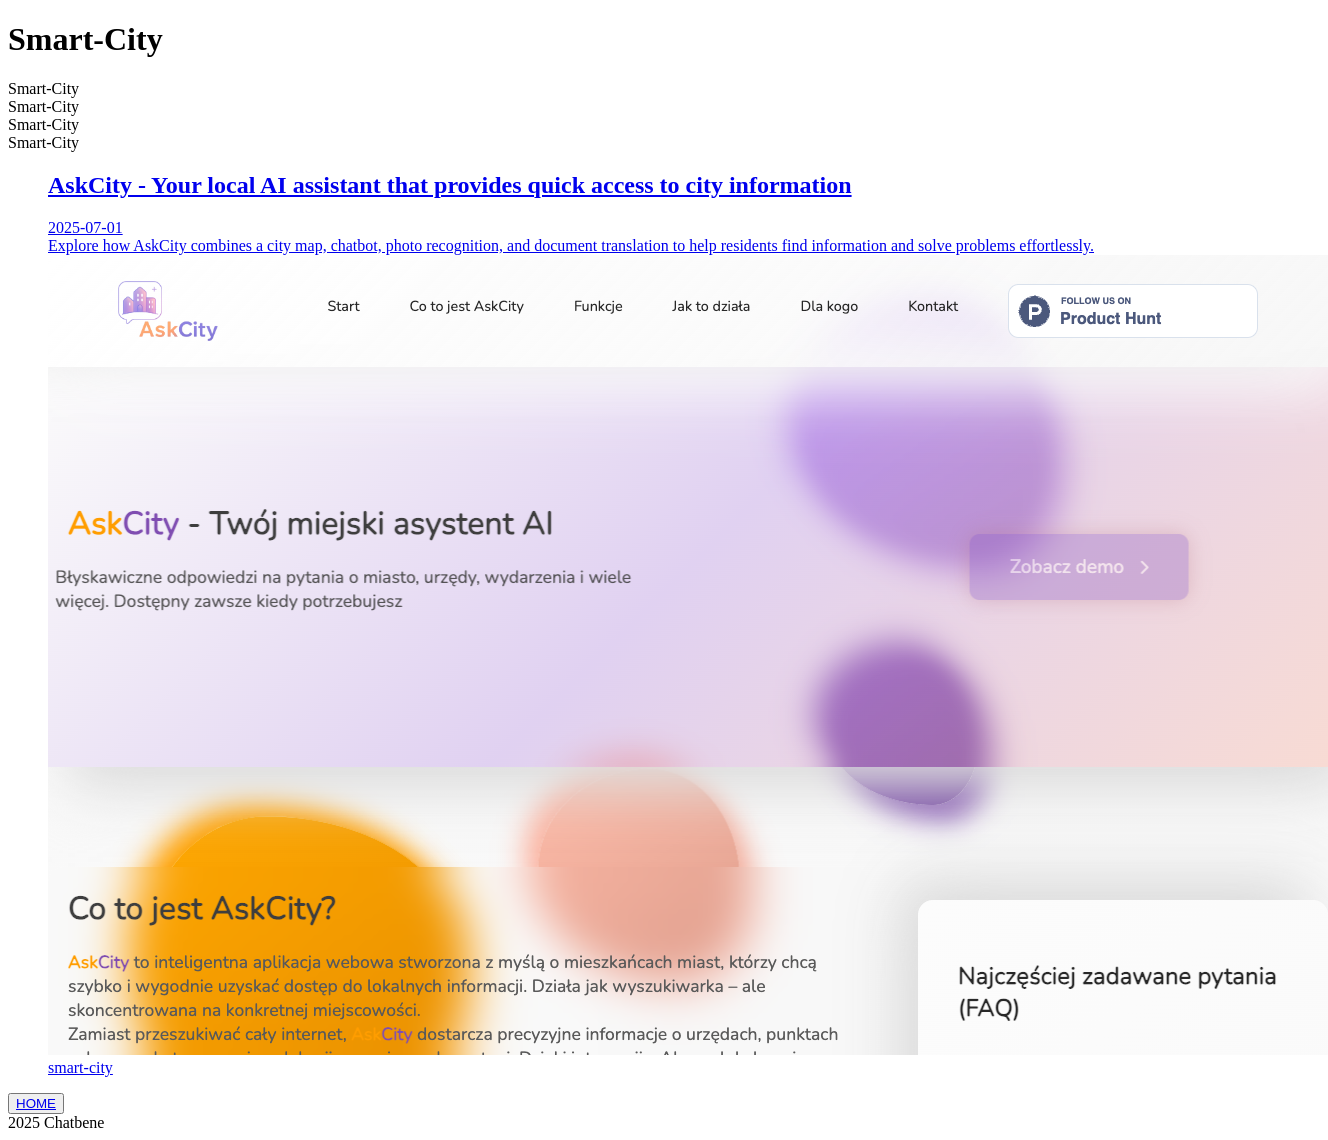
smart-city (80, 1067)
